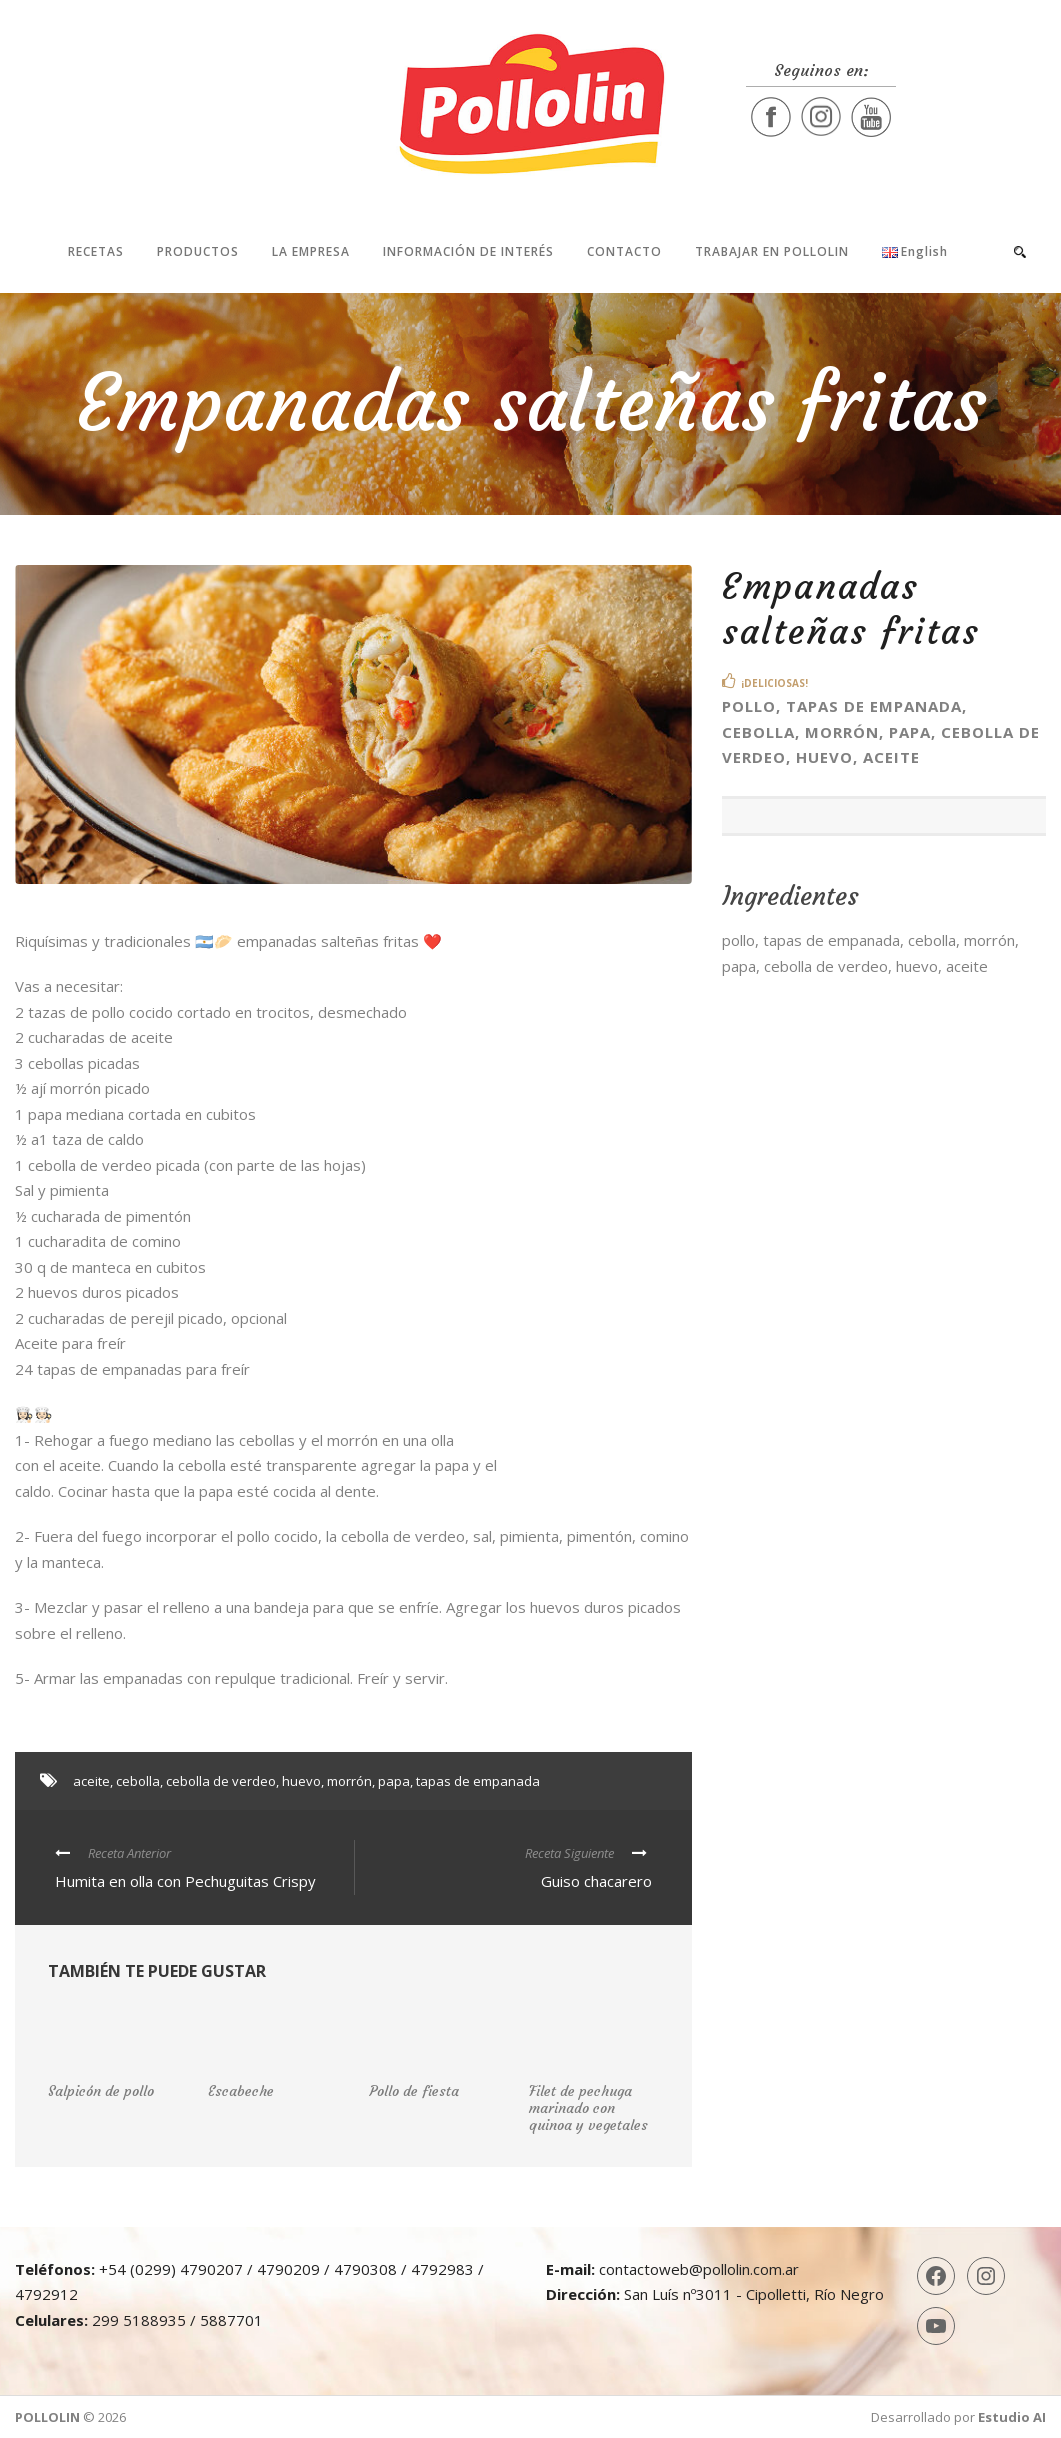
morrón (349, 1781)
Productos (198, 251)
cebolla (138, 1781)
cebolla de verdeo (221, 1781)
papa (394, 1781)
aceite (91, 1781)
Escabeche (241, 2091)
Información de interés (468, 251)
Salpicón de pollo (101, 2091)
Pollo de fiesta (414, 2091)
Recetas (96, 251)
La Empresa (311, 251)
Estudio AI (1012, 2417)
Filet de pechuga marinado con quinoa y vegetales (588, 2108)
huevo (301, 1781)
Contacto (624, 251)
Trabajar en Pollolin (772, 251)
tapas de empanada (478, 1781)
